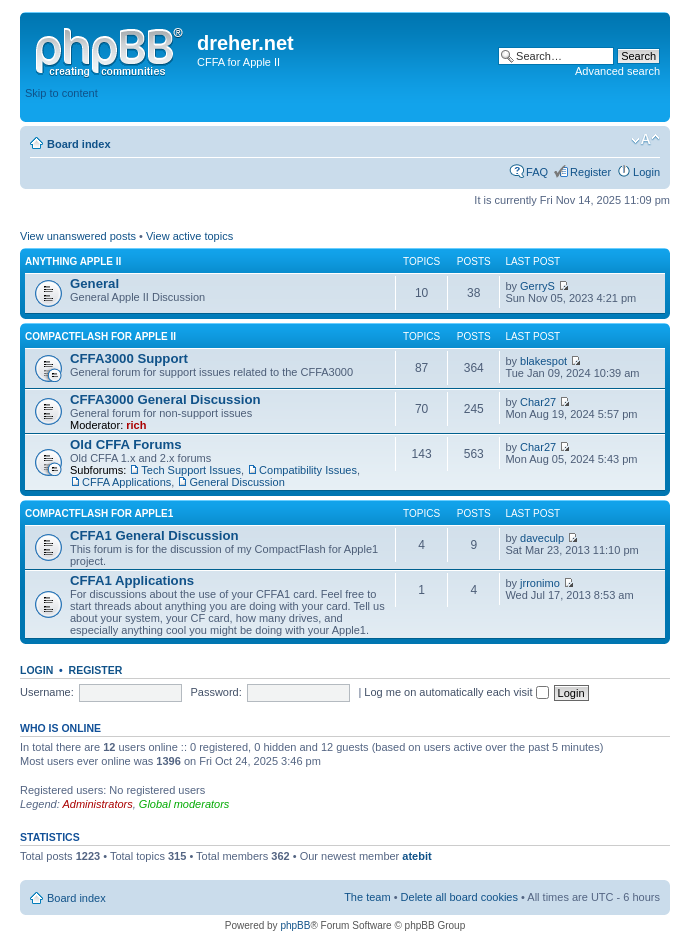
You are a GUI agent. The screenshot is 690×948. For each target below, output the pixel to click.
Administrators (97, 804)
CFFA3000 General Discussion (165, 399)
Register (590, 172)
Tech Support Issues (191, 470)
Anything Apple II (73, 261)
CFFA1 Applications (132, 580)
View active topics (189, 236)
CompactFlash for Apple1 (99, 513)
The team (367, 897)
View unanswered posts (78, 236)
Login (646, 172)
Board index (79, 144)
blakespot (543, 361)
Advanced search (617, 71)
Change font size (645, 140)
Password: (215, 692)
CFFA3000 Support (129, 358)
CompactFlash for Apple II (100, 336)
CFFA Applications (126, 482)
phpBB (295, 925)
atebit (416, 856)
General (94, 283)
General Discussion (236, 482)
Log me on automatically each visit (456, 692)
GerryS (537, 286)
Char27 (538, 402)
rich (136, 425)
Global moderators (184, 804)
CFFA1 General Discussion (154, 535)
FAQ (537, 172)
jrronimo (540, 583)
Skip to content (61, 93)
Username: (47, 692)
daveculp (542, 538)
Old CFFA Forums (126, 444)
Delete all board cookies (459, 897)
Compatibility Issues (308, 470)
